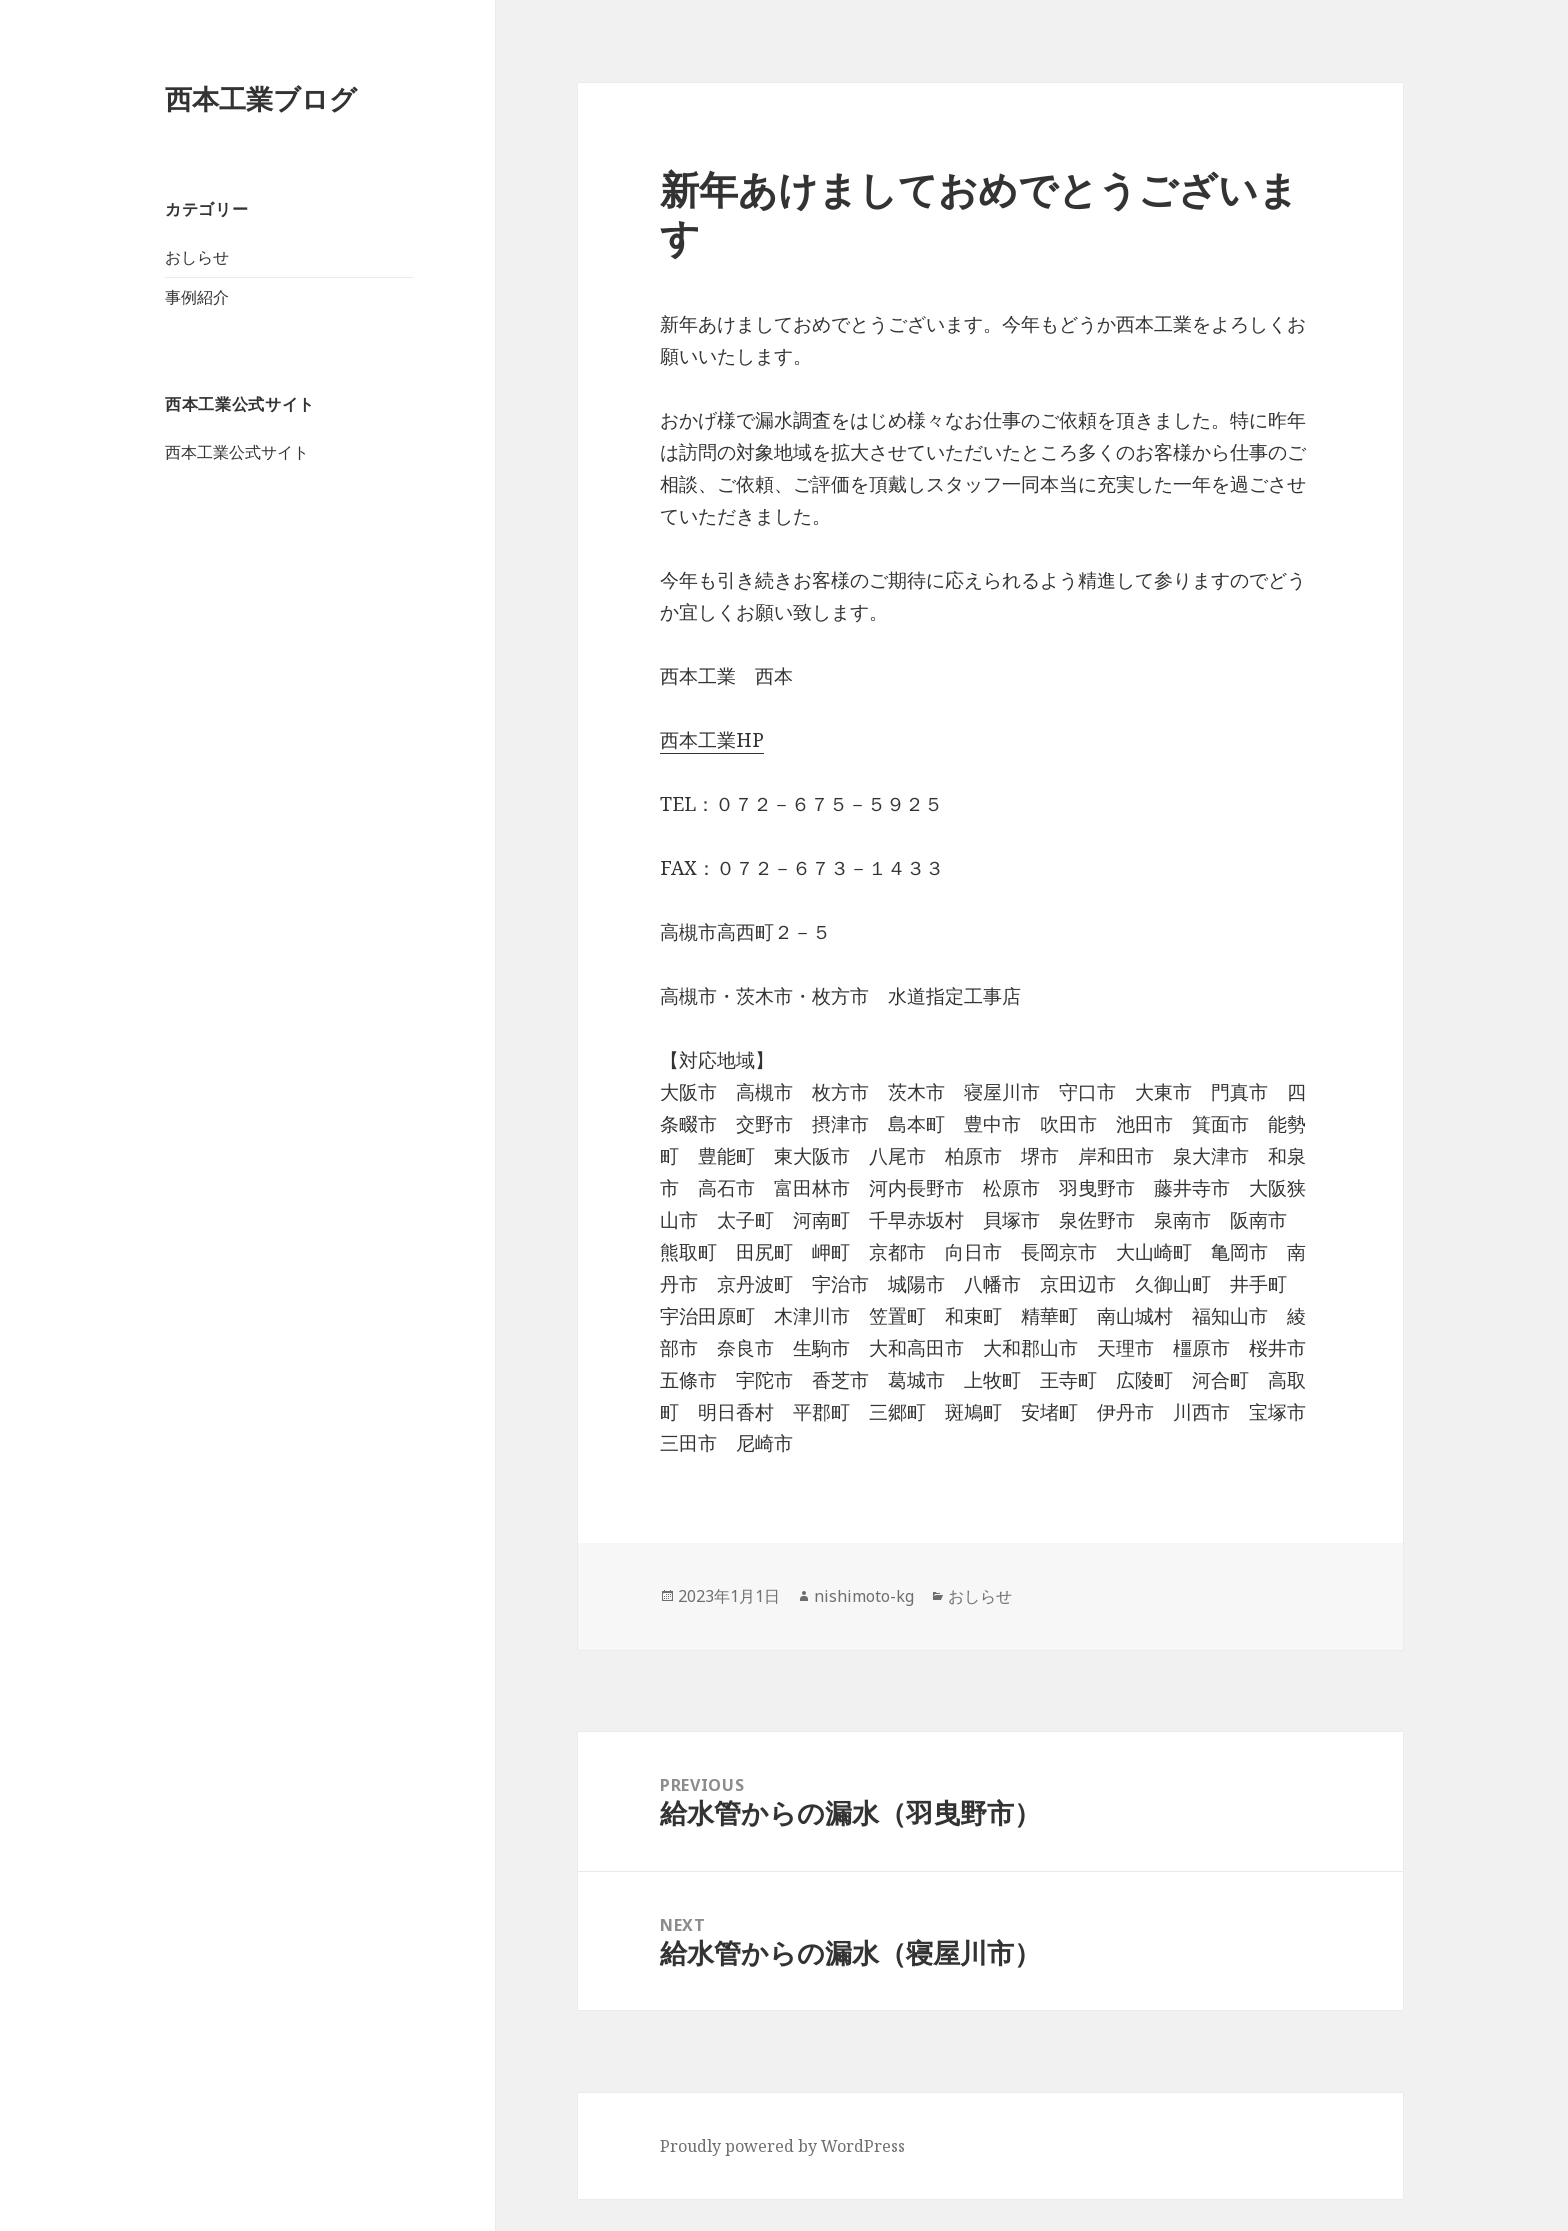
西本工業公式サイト (237, 452)
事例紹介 (197, 297)
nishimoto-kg (864, 1596)
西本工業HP (712, 740)
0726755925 (55, 2214)
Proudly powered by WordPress (782, 2146)
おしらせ (197, 257)
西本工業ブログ (261, 98)
